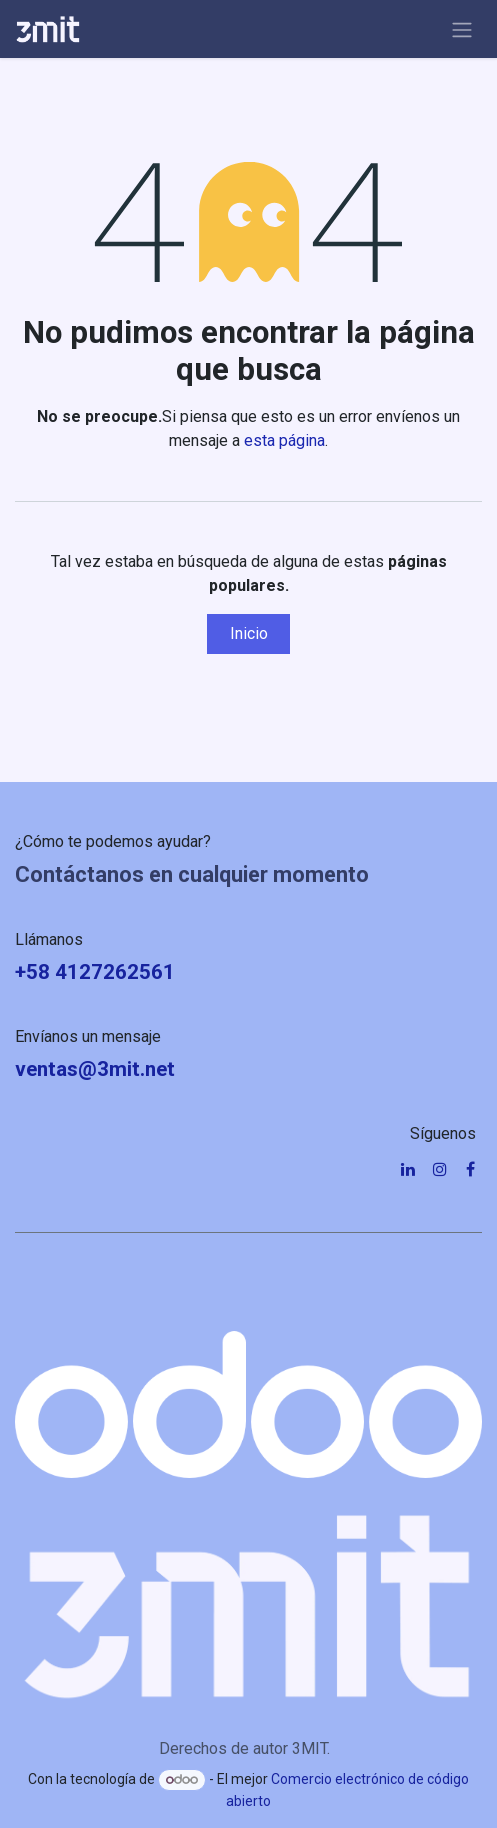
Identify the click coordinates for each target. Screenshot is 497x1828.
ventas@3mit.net (95, 1069)
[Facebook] (470, 1169)
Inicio (249, 633)
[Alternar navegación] (462, 29)
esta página (284, 440)
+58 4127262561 (95, 972)
